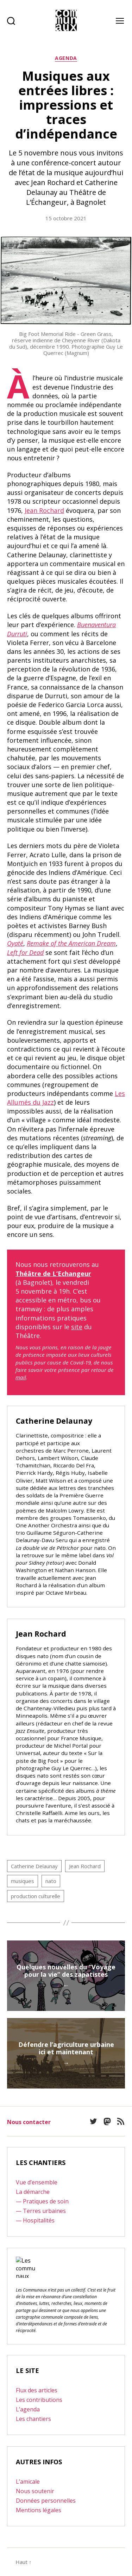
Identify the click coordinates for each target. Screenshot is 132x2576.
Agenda (66, 58)
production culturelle (35, 1896)
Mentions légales (38, 2510)
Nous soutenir (35, 2491)
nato (50, 1880)
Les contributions (39, 2400)
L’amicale (28, 2481)
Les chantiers (33, 2419)
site (76, 1327)
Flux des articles (36, 2390)
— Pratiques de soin (42, 2201)
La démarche (33, 2192)
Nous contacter (29, 2122)
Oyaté (15, 943)
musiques (22, 1880)
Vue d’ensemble (36, 2182)
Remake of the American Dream (71, 943)
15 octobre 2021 (66, 218)
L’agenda (28, 2409)
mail (20, 1377)
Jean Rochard (44, 510)
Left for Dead (25, 952)
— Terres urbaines (41, 2211)
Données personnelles (46, 2500)
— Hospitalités (35, 2220)
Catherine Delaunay (34, 1866)
